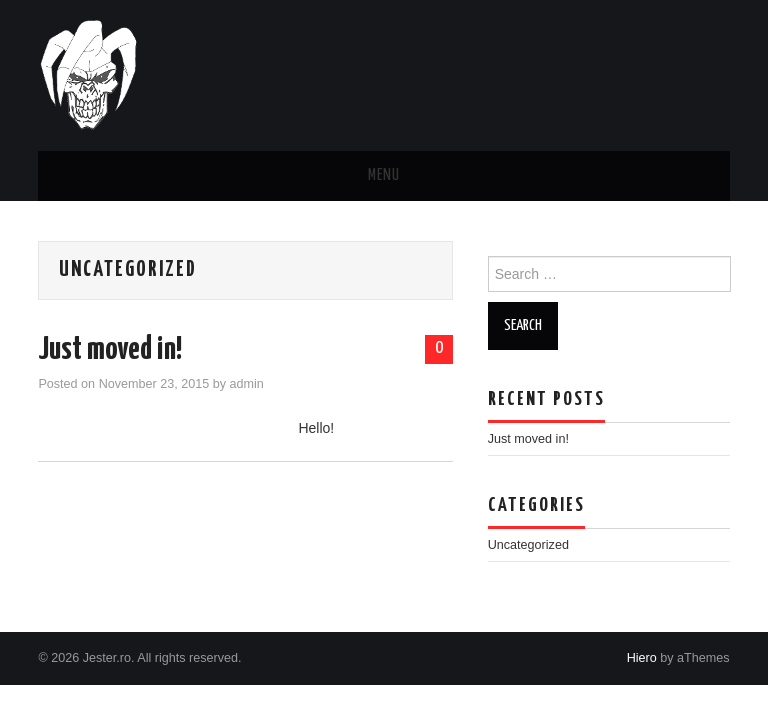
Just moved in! (110, 350)
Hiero (642, 658)
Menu (384, 175)
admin (247, 384)
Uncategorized (528, 545)
